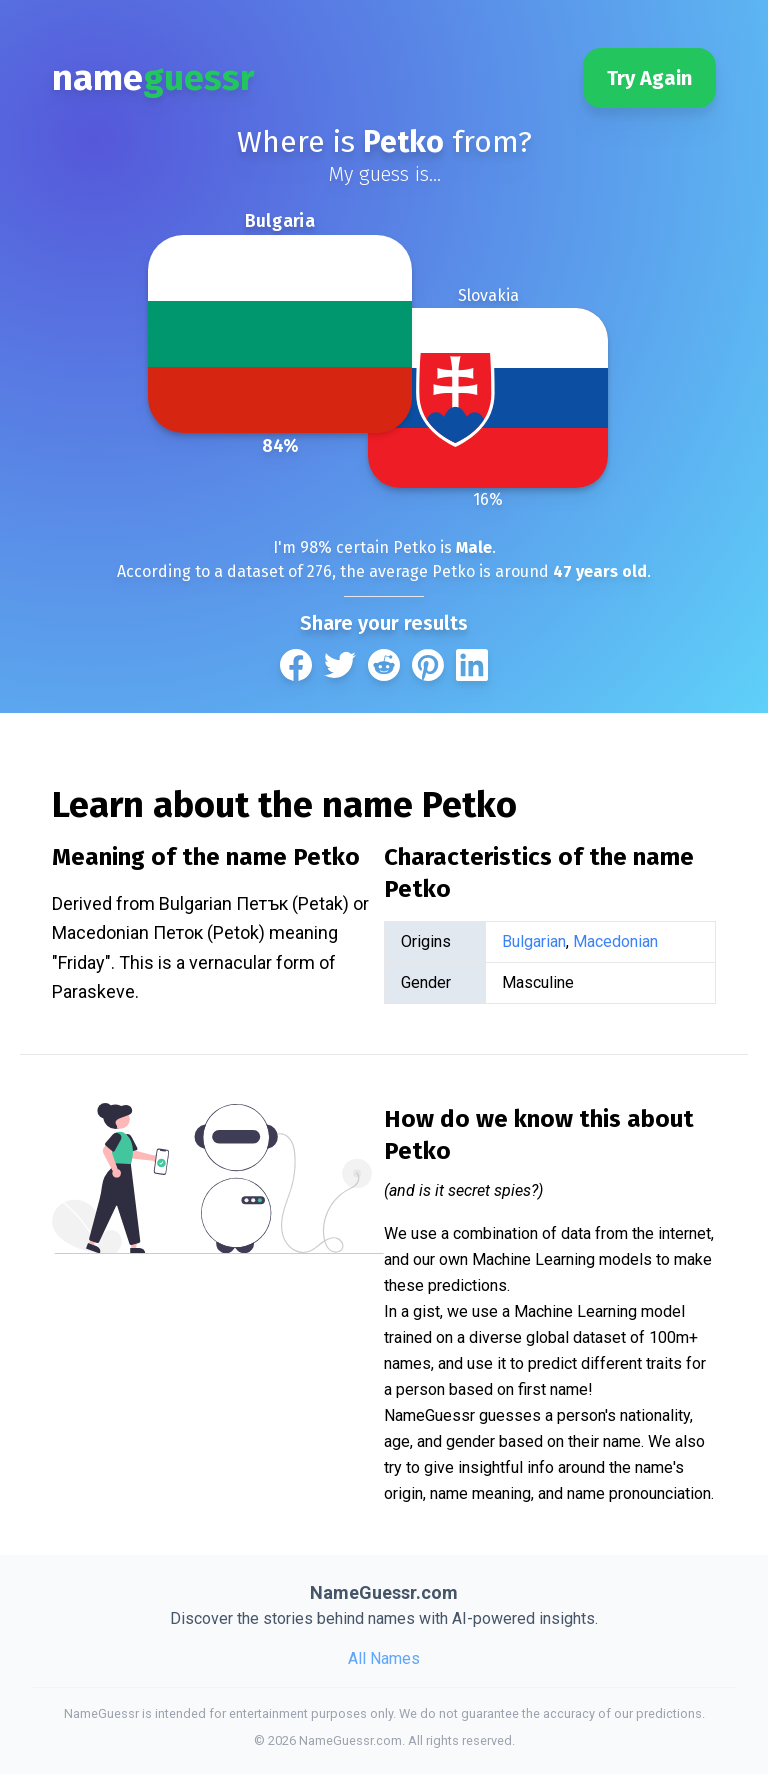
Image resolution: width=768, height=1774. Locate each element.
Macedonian (615, 941)
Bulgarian (534, 941)
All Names (384, 1658)
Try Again (649, 78)
